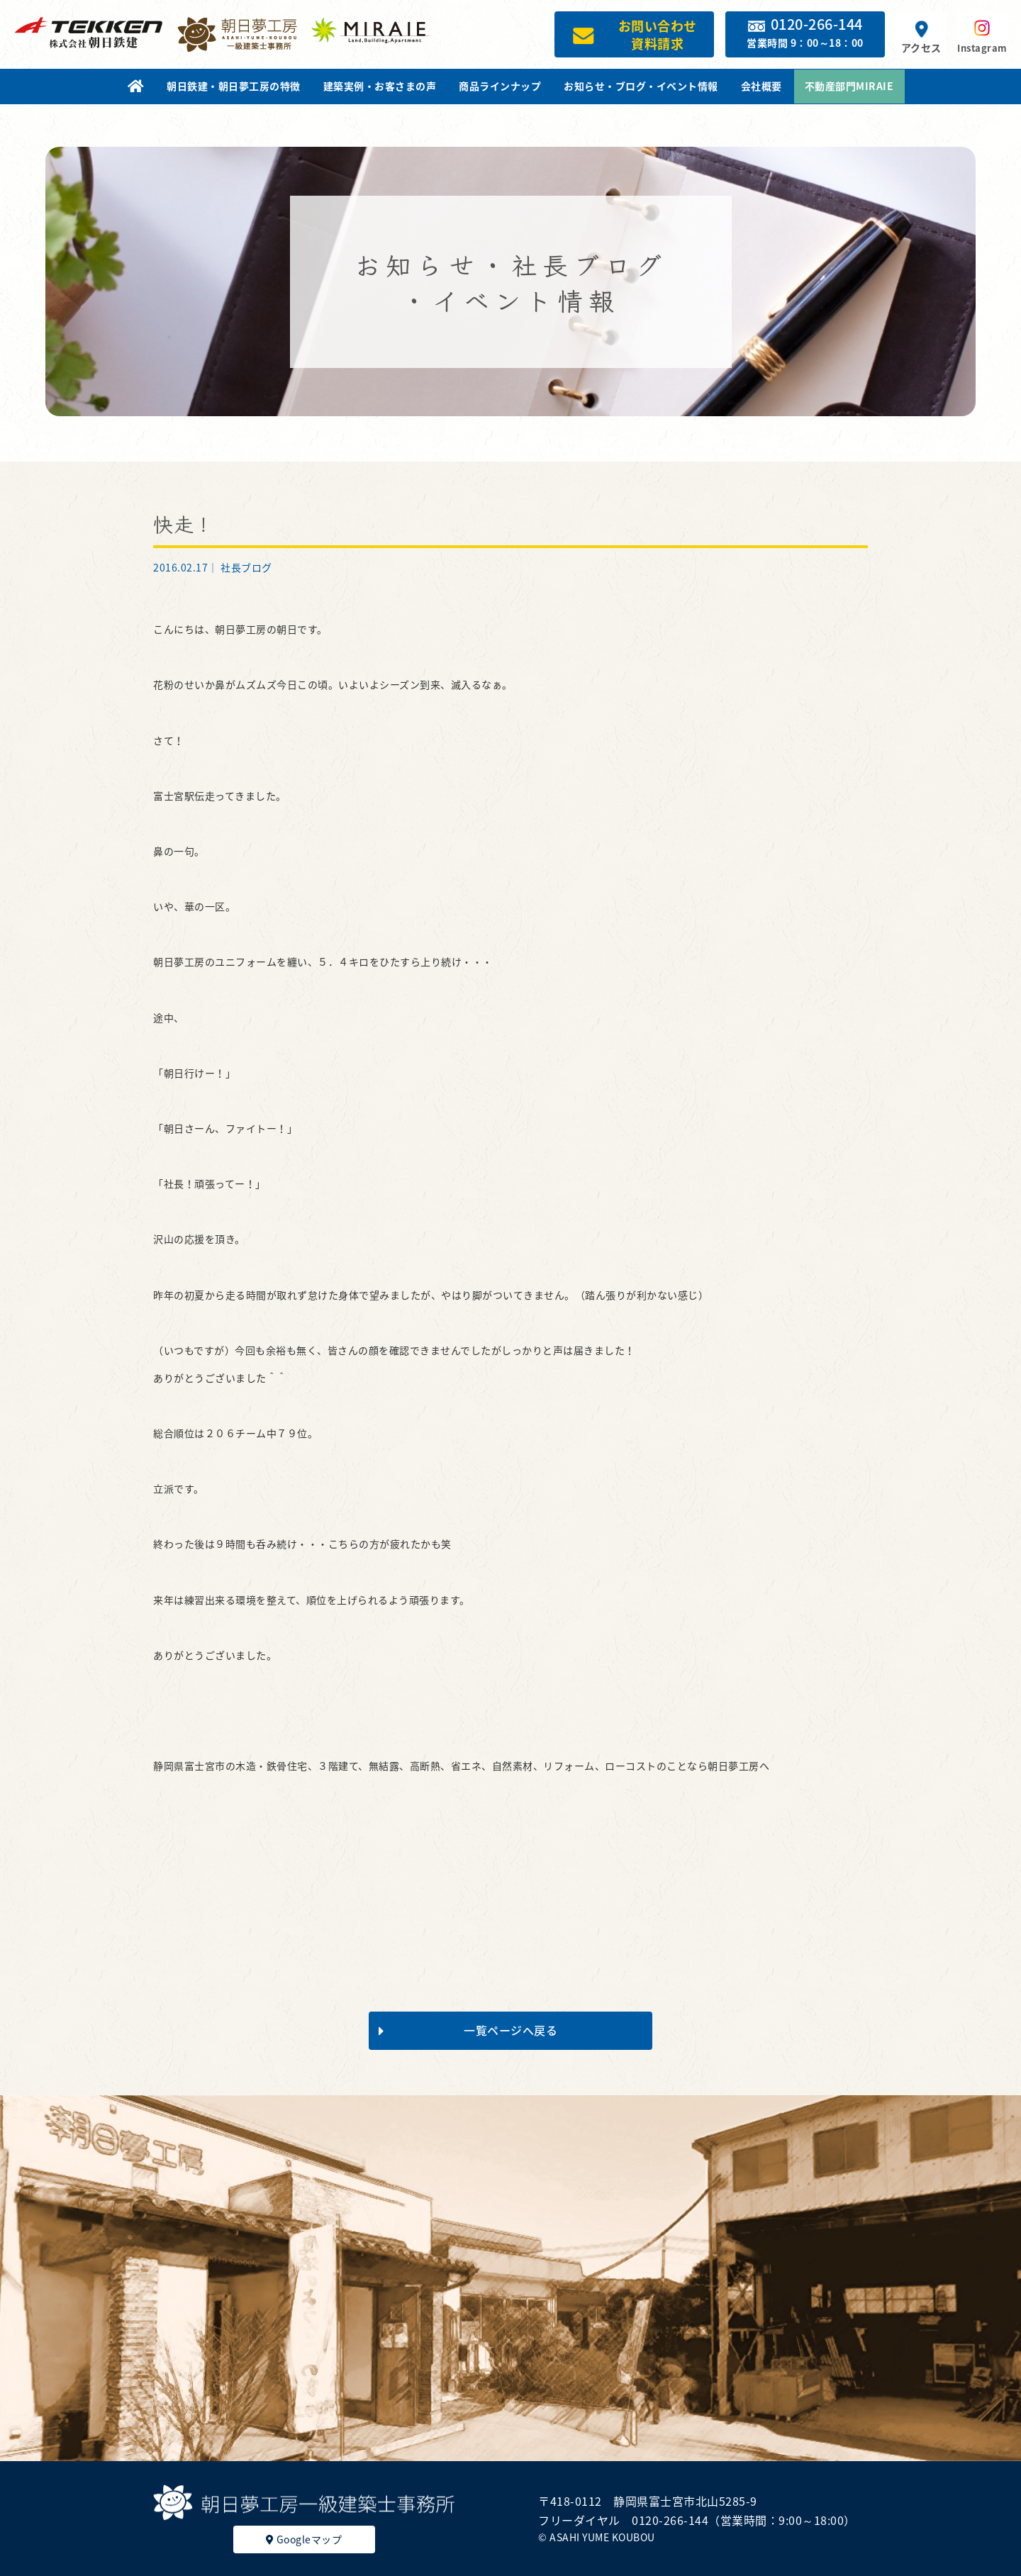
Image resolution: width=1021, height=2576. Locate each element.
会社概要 (761, 86)
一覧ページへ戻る (468, 2030)
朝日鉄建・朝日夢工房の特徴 (234, 86)
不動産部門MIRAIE (849, 86)
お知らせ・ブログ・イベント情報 (641, 86)
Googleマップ (304, 2539)
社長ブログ (246, 567)
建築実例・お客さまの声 (380, 86)
